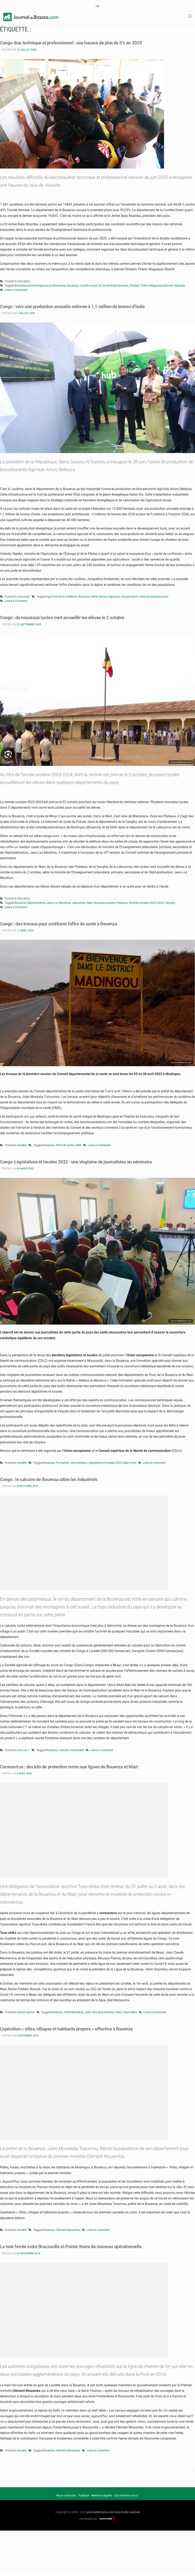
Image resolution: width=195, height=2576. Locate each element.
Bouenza (72, 285)
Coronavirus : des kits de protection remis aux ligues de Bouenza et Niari (69, 1766)
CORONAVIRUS (73, 2012)
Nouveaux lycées (104, 902)
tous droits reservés (127, 2512)
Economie (23, 596)
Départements (36, 902)
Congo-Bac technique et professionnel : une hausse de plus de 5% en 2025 (71, 42)
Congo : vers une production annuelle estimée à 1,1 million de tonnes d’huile (72, 306)
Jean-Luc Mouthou (59, 902)
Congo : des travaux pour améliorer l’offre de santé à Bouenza (58, 923)
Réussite (179, 285)
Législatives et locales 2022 (104, 1462)
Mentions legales (101, 2495)
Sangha (170, 902)
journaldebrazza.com (100, 2512)
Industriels (77, 1750)
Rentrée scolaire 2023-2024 (146, 902)
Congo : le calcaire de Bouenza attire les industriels (48, 1479)
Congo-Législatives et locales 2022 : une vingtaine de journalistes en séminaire (76, 1161)
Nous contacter (66, 2495)
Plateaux (122, 902)
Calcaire (64, 1750)
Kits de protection (103, 2012)
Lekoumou (79, 902)
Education (23, 281)
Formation (62, 1462)
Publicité (83, 2495)
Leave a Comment (16, 290)
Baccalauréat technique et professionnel (40, 285)
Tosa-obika (130, 2012)
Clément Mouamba (68, 2229)
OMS (78, 1145)
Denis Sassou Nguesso (105, 596)
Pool (133, 1462)
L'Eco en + (23, 1750)
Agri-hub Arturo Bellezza (62, 596)
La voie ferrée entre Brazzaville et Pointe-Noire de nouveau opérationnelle (70, 2246)
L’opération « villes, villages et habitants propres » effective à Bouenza (66, 2028)
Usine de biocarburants (153, 596)
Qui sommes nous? (126, 2495)
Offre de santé (65, 1145)
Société (21, 1145)
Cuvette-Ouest (89, 285)
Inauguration (129, 596)
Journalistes (78, 1462)
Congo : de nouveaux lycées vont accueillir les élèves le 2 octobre (62, 617)
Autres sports (25, 2012)
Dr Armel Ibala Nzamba (113, 285)
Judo (87, 2012)
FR (97, 6)
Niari (90, 902)
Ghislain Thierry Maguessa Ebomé (151, 285)
